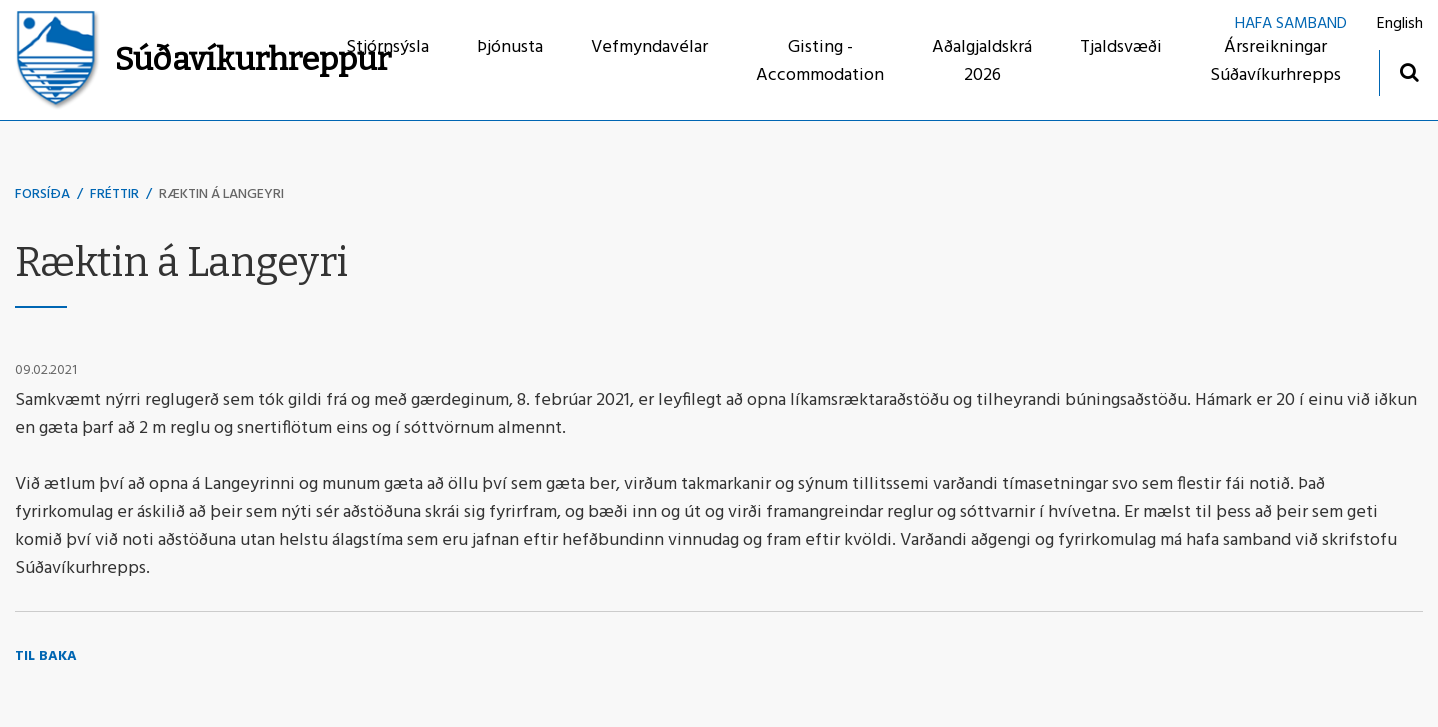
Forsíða (42, 194)
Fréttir (114, 194)
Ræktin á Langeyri (221, 194)
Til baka (46, 656)
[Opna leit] (1408, 71)
